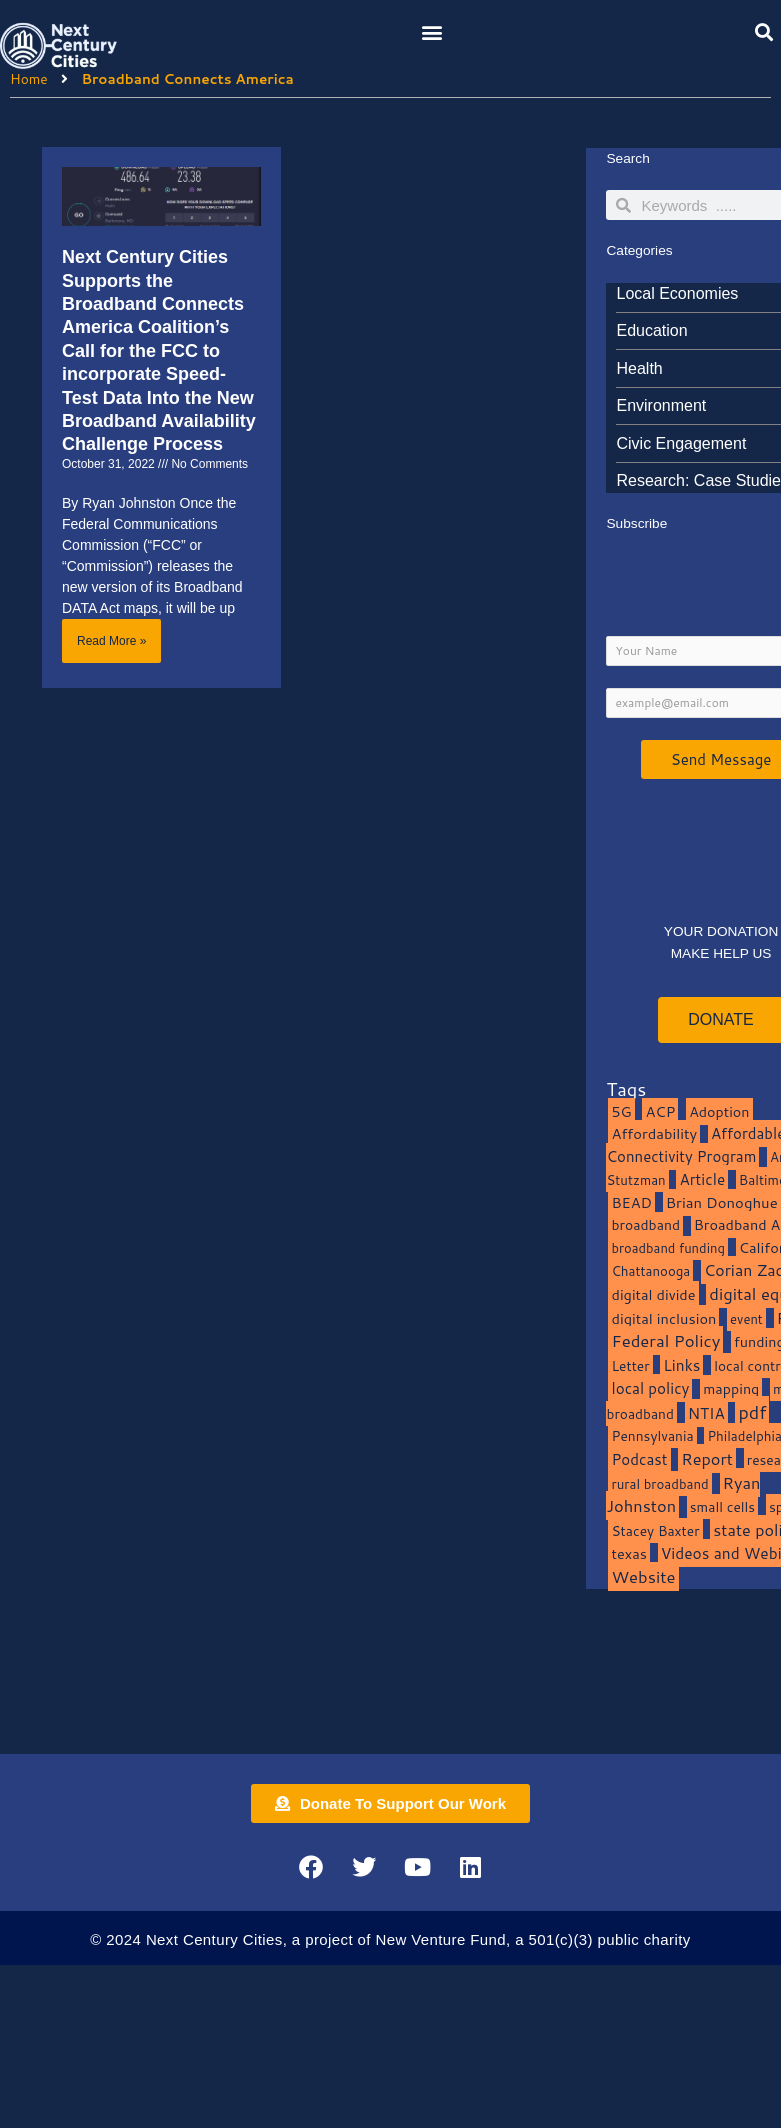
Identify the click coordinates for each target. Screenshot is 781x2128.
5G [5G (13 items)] (621, 1111)
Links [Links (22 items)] (681, 1365)
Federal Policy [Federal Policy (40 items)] (665, 1340)
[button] (432, 31)
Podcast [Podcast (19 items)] (639, 1459)
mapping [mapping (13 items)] (731, 1388)
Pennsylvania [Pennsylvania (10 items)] (652, 1435)
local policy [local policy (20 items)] (650, 1388)
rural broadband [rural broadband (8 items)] (659, 1483)
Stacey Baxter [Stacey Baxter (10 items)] (655, 1530)
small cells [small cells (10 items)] (722, 1506)
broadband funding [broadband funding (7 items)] (667, 1248)
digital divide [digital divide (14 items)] (653, 1294)
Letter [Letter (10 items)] (630, 1365)
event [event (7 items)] (746, 1319)
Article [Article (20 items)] (702, 1179)
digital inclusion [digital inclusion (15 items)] (663, 1318)
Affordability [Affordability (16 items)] (654, 1133)
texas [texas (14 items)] (628, 1553)
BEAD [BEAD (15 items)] (631, 1202)
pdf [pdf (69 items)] (752, 1412)
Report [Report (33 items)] (707, 1458)
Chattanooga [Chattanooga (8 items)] (650, 1270)
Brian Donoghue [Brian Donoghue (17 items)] (722, 1202)
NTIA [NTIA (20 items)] (706, 1413)
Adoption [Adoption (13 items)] (719, 1111)
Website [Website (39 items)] (643, 1576)
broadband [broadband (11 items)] (645, 1224)
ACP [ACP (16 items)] (660, 1111)
